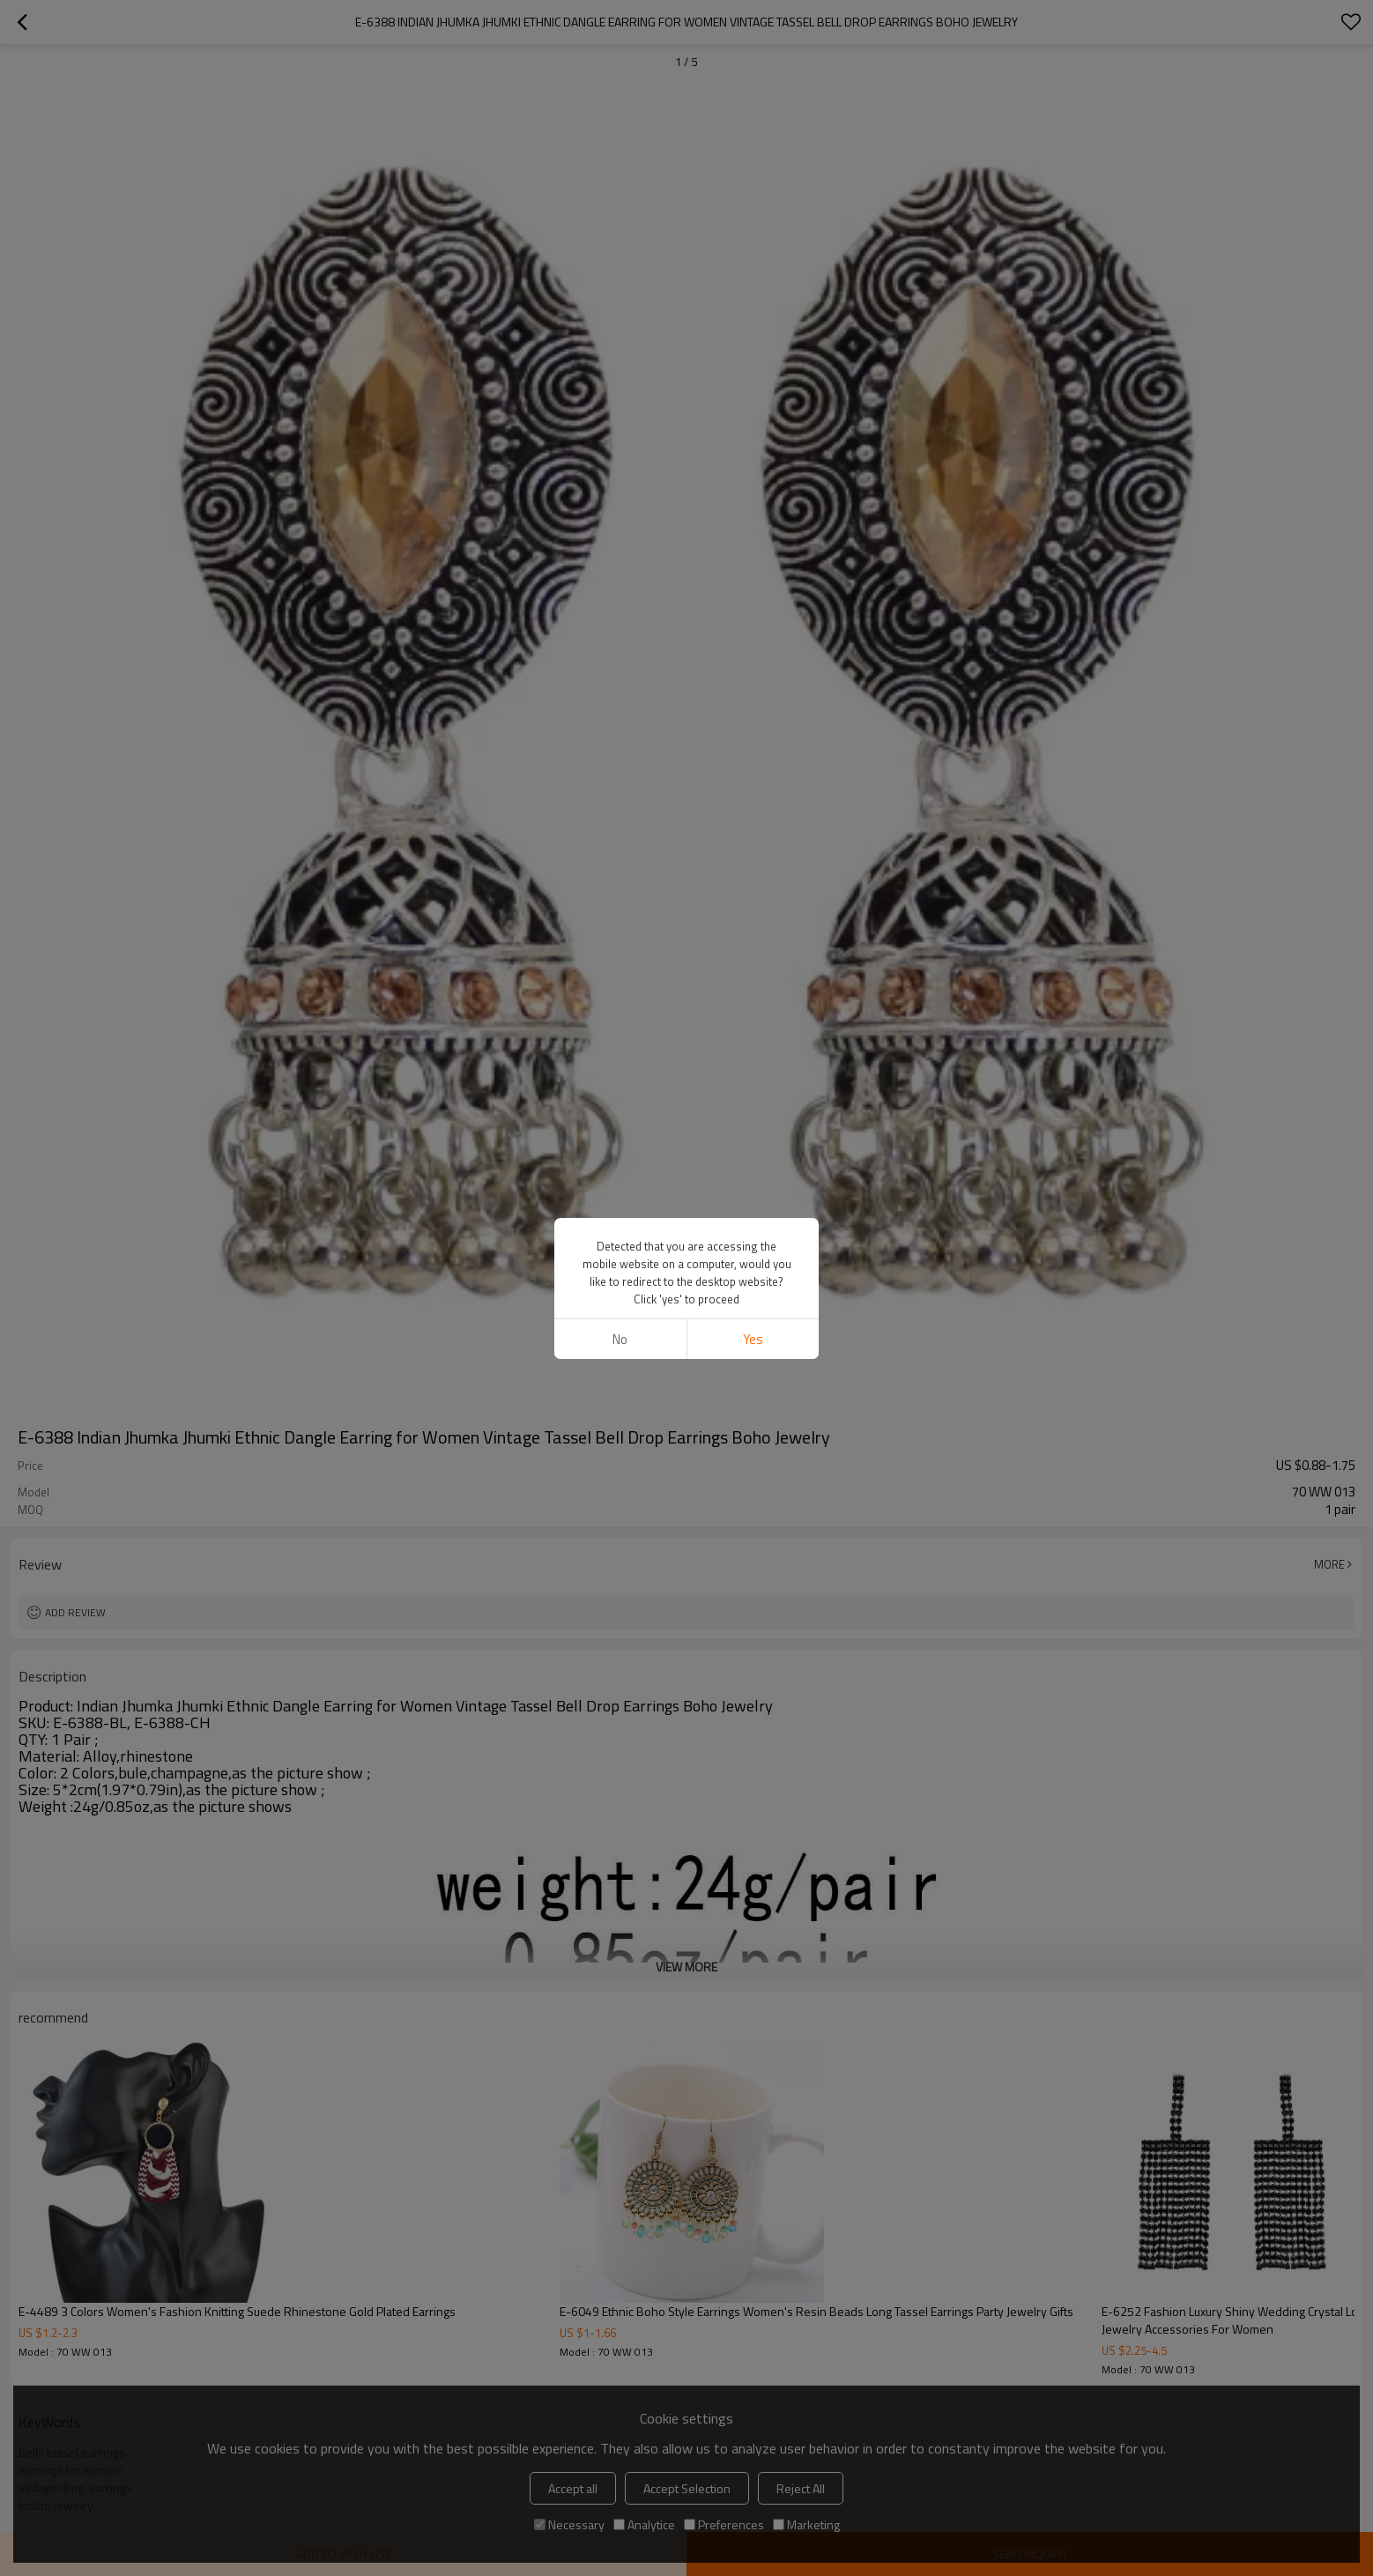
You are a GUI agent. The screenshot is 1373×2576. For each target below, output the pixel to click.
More (1329, 1564)
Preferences (724, 2524)
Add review (75, 1612)
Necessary (569, 2524)
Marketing (806, 2524)
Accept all (572, 2488)
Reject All (800, 2488)
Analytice (644, 2524)
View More (686, 1966)
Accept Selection (687, 2488)
